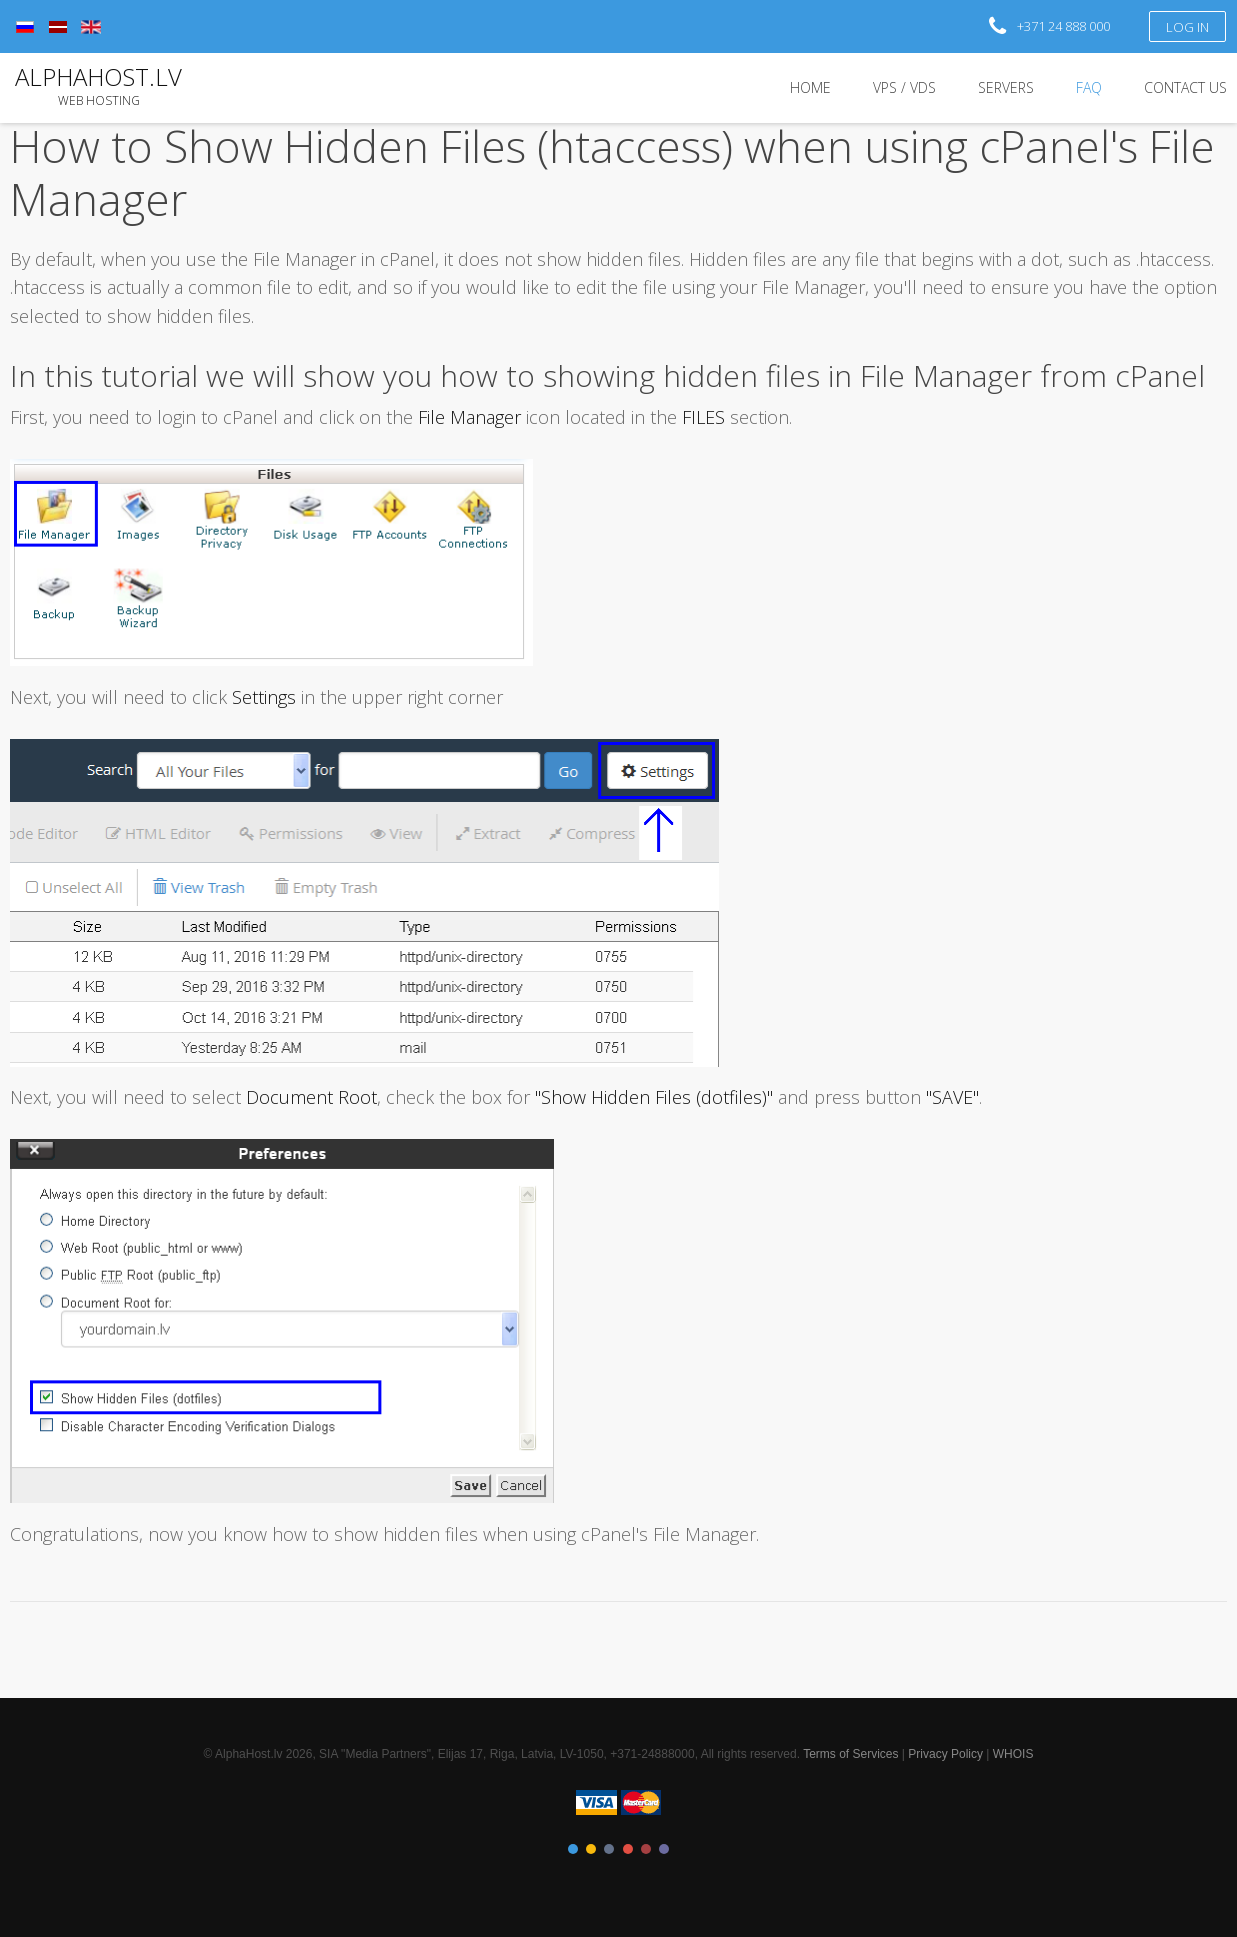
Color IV (628, 1849)
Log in (1188, 27)
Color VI (664, 1849)
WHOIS (1013, 1754)
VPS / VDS (904, 87)
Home (810, 87)
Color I (573, 1849)
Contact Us (1185, 87)
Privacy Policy (945, 1754)
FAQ (1089, 87)
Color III (609, 1849)
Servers (1006, 87)
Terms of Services (850, 1754)
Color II (591, 1849)
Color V (646, 1849)
